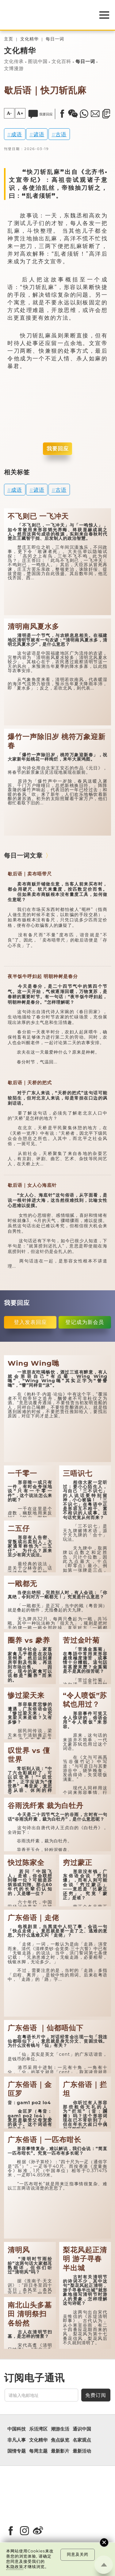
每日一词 (55, 39)
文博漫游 (14, 68)
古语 (61, 134)
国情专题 (16, 2451)
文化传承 (14, 61)
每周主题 (38, 2451)
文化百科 (61, 61)
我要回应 (58, 449)
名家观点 (82, 2440)
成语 (16, 134)
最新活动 (82, 2451)
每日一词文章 (23, 855)
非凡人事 (16, 2440)
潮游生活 (60, 2429)
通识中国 (82, 2429)
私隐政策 (14, 2566)
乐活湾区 (38, 2429)
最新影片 (60, 2451)
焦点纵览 (60, 2440)
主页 (8, 39)
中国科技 (16, 2429)
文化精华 (29, 39)
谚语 (38, 134)
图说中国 (38, 61)
